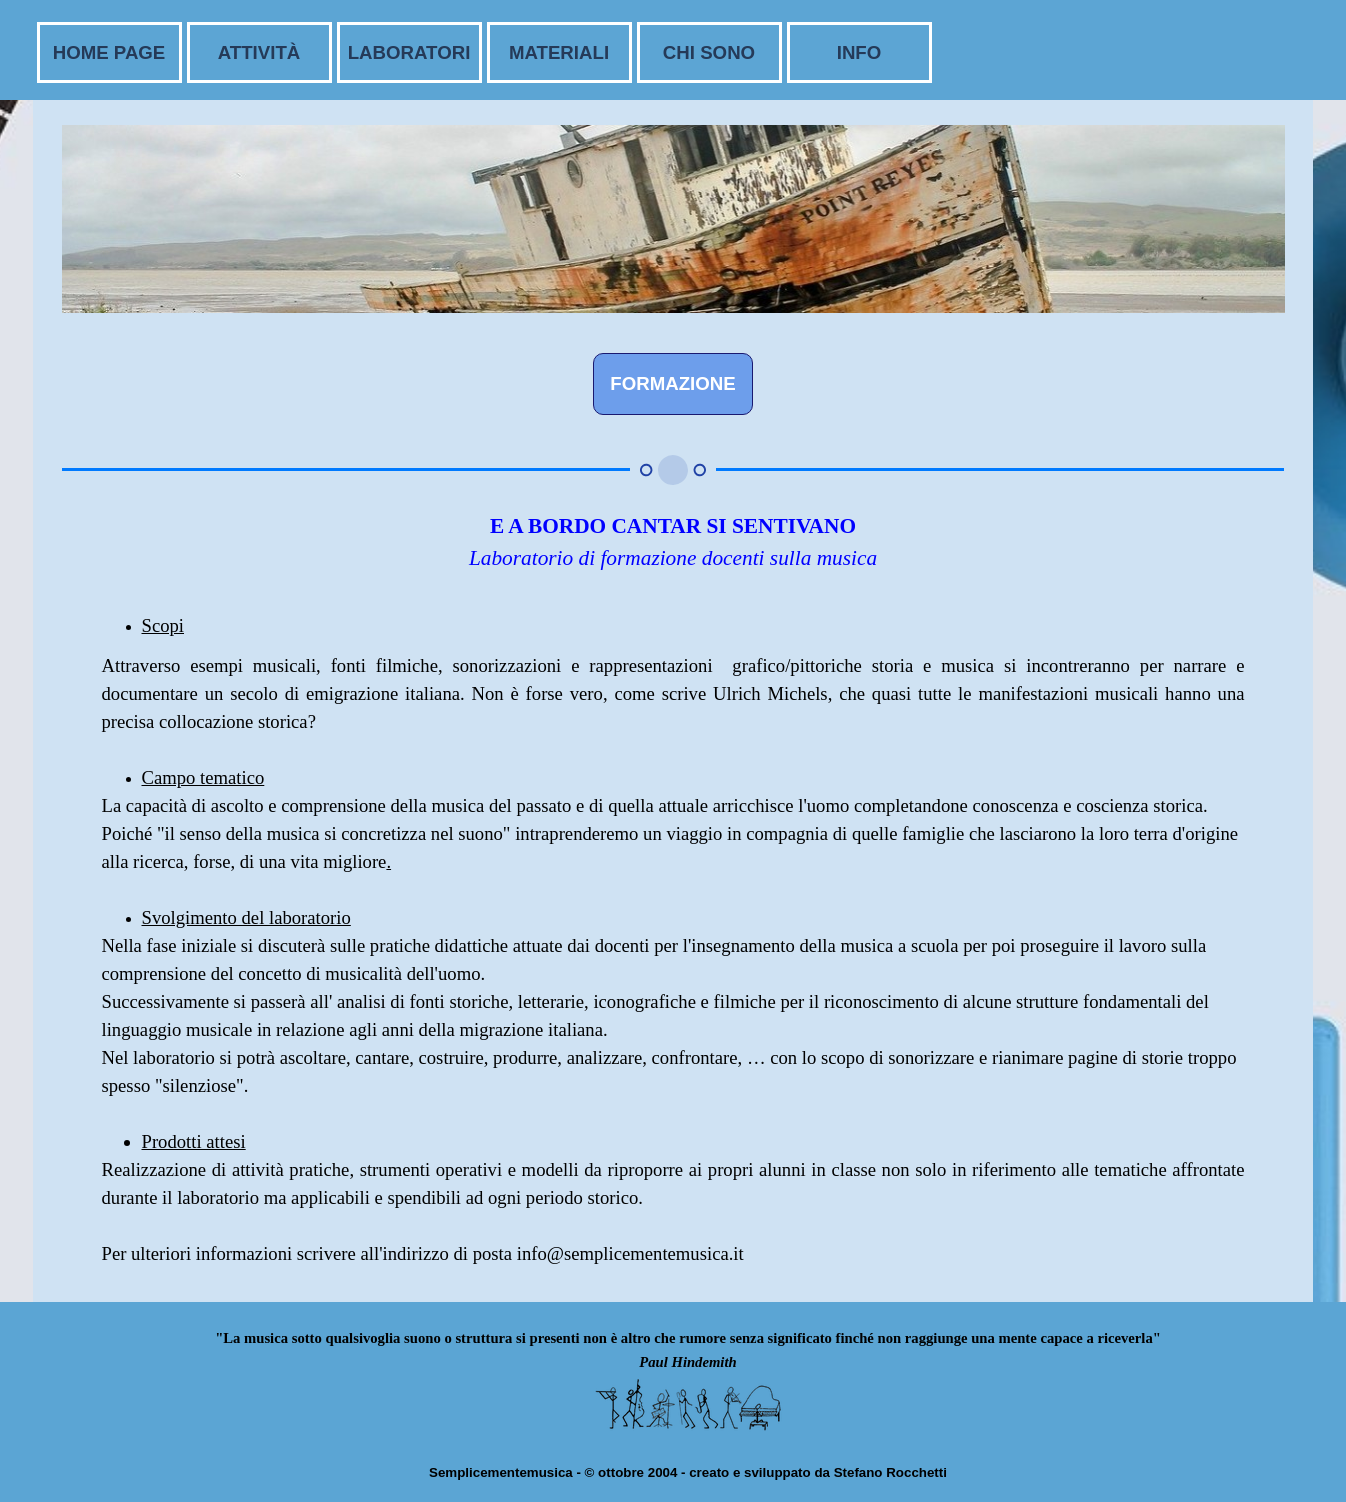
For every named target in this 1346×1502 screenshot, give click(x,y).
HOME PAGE (109, 52)
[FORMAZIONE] (673, 384)
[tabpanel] (673, 556)
